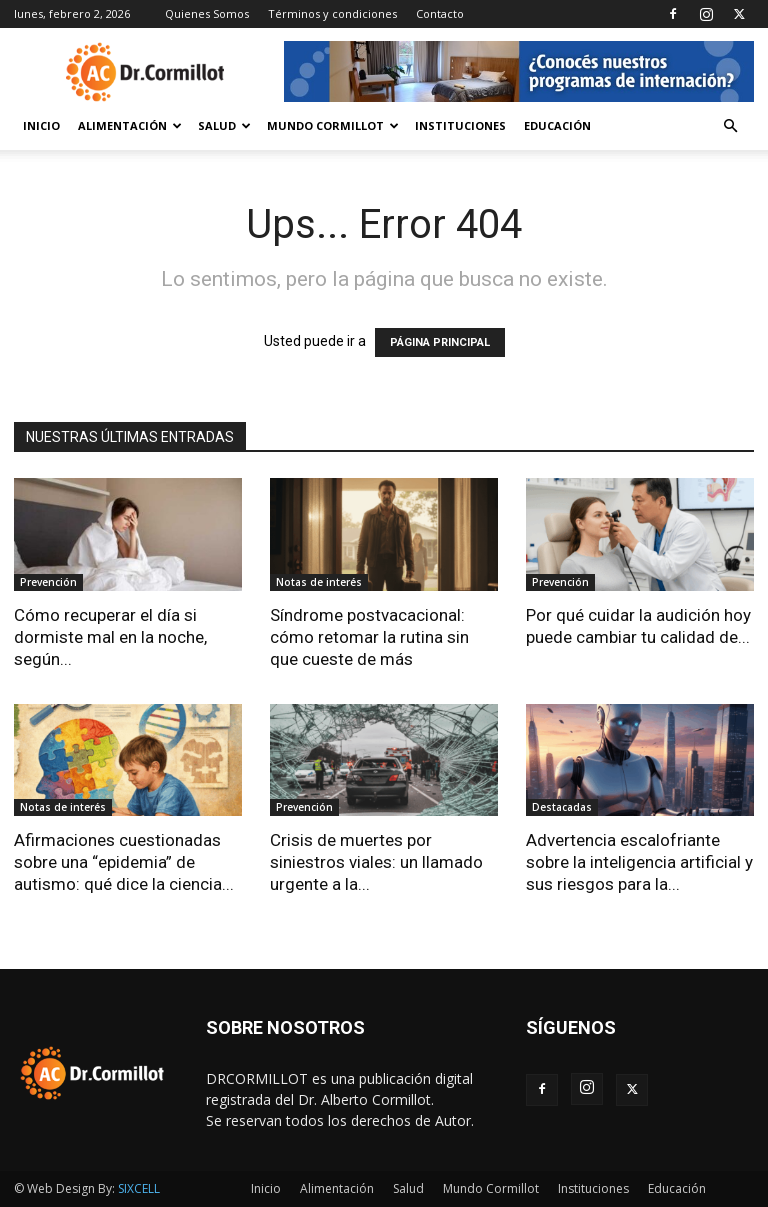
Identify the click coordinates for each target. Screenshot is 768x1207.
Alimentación (130, 125)
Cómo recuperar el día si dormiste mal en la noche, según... (110, 637)
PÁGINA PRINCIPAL (440, 342)
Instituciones (460, 125)
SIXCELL (139, 1188)
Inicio (41, 125)
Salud (224, 125)
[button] (730, 126)
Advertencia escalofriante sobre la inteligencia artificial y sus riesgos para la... (639, 862)
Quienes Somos (207, 13)
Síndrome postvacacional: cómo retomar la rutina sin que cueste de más (369, 637)
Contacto (440, 13)
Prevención (48, 582)
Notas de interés (319, 582)
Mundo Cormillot (333, 125)
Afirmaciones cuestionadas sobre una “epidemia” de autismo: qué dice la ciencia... (124, 862)
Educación (557, 125)
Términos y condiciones (332, 13)
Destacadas (562, 807)
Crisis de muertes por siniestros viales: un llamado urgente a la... (376, 862)
